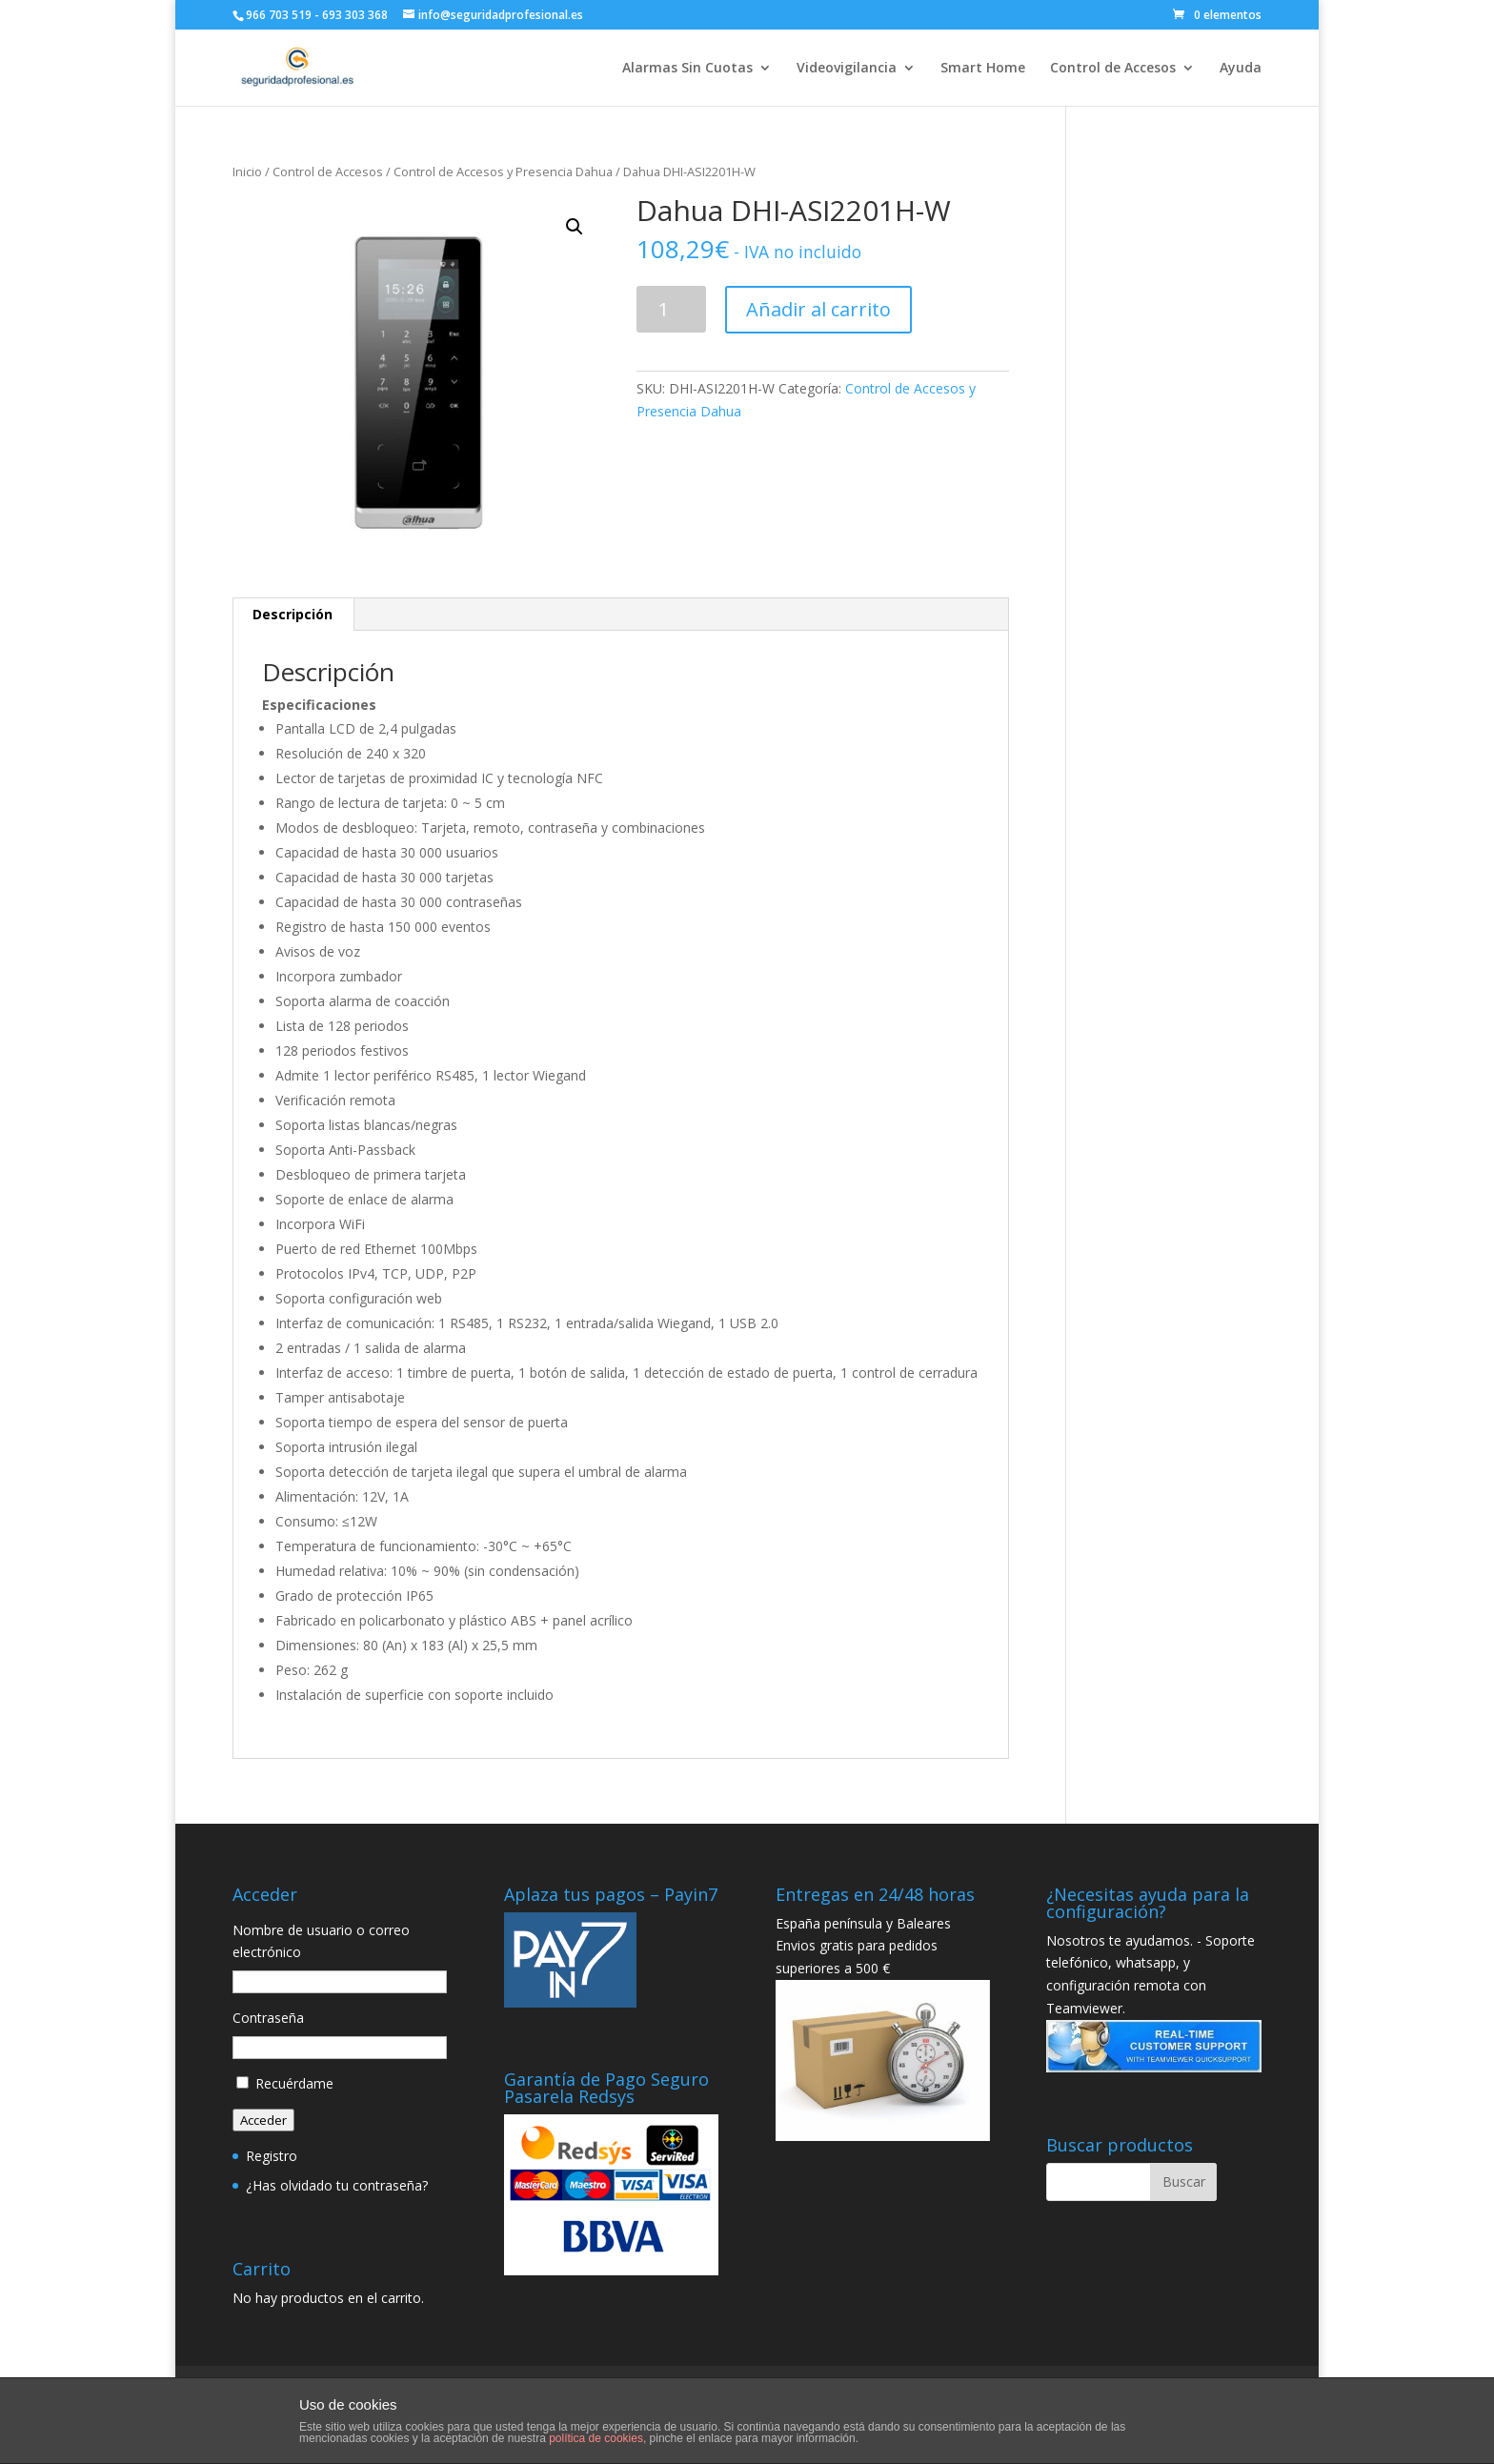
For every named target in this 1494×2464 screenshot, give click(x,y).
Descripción (292, 614)
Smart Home (982, 68)
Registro (271, 2156)
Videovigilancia (847, 68)
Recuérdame (294, 2083)
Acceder (263, 2120)
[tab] (293, 614)
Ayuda (1241, 68)
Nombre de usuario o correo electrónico (321, 1941)
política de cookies (596, 2438)
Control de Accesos (1113, 68)
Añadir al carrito (818, 309)
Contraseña (268, 2018)
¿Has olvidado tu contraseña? (337, 2185)
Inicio (247, 171)
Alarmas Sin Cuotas (687, 68)
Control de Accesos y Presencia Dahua (503, 171)
